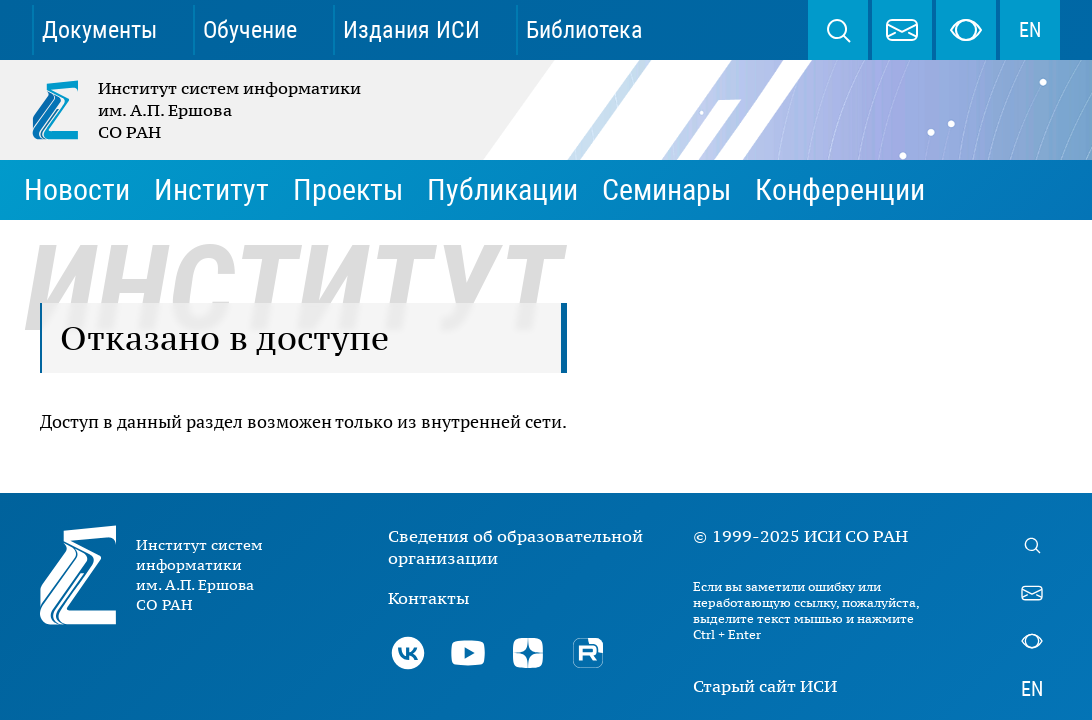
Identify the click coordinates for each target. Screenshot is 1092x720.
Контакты (428, 598)
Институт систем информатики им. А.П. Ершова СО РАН (198, 110)
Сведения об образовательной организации (515, 547)
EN (1030, 30)
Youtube (468, 653)
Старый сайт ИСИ (765, 686)
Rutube (588, 653)
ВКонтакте (408, 653)
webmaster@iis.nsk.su (902, 30)
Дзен (528, 653)
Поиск (838, 30)
